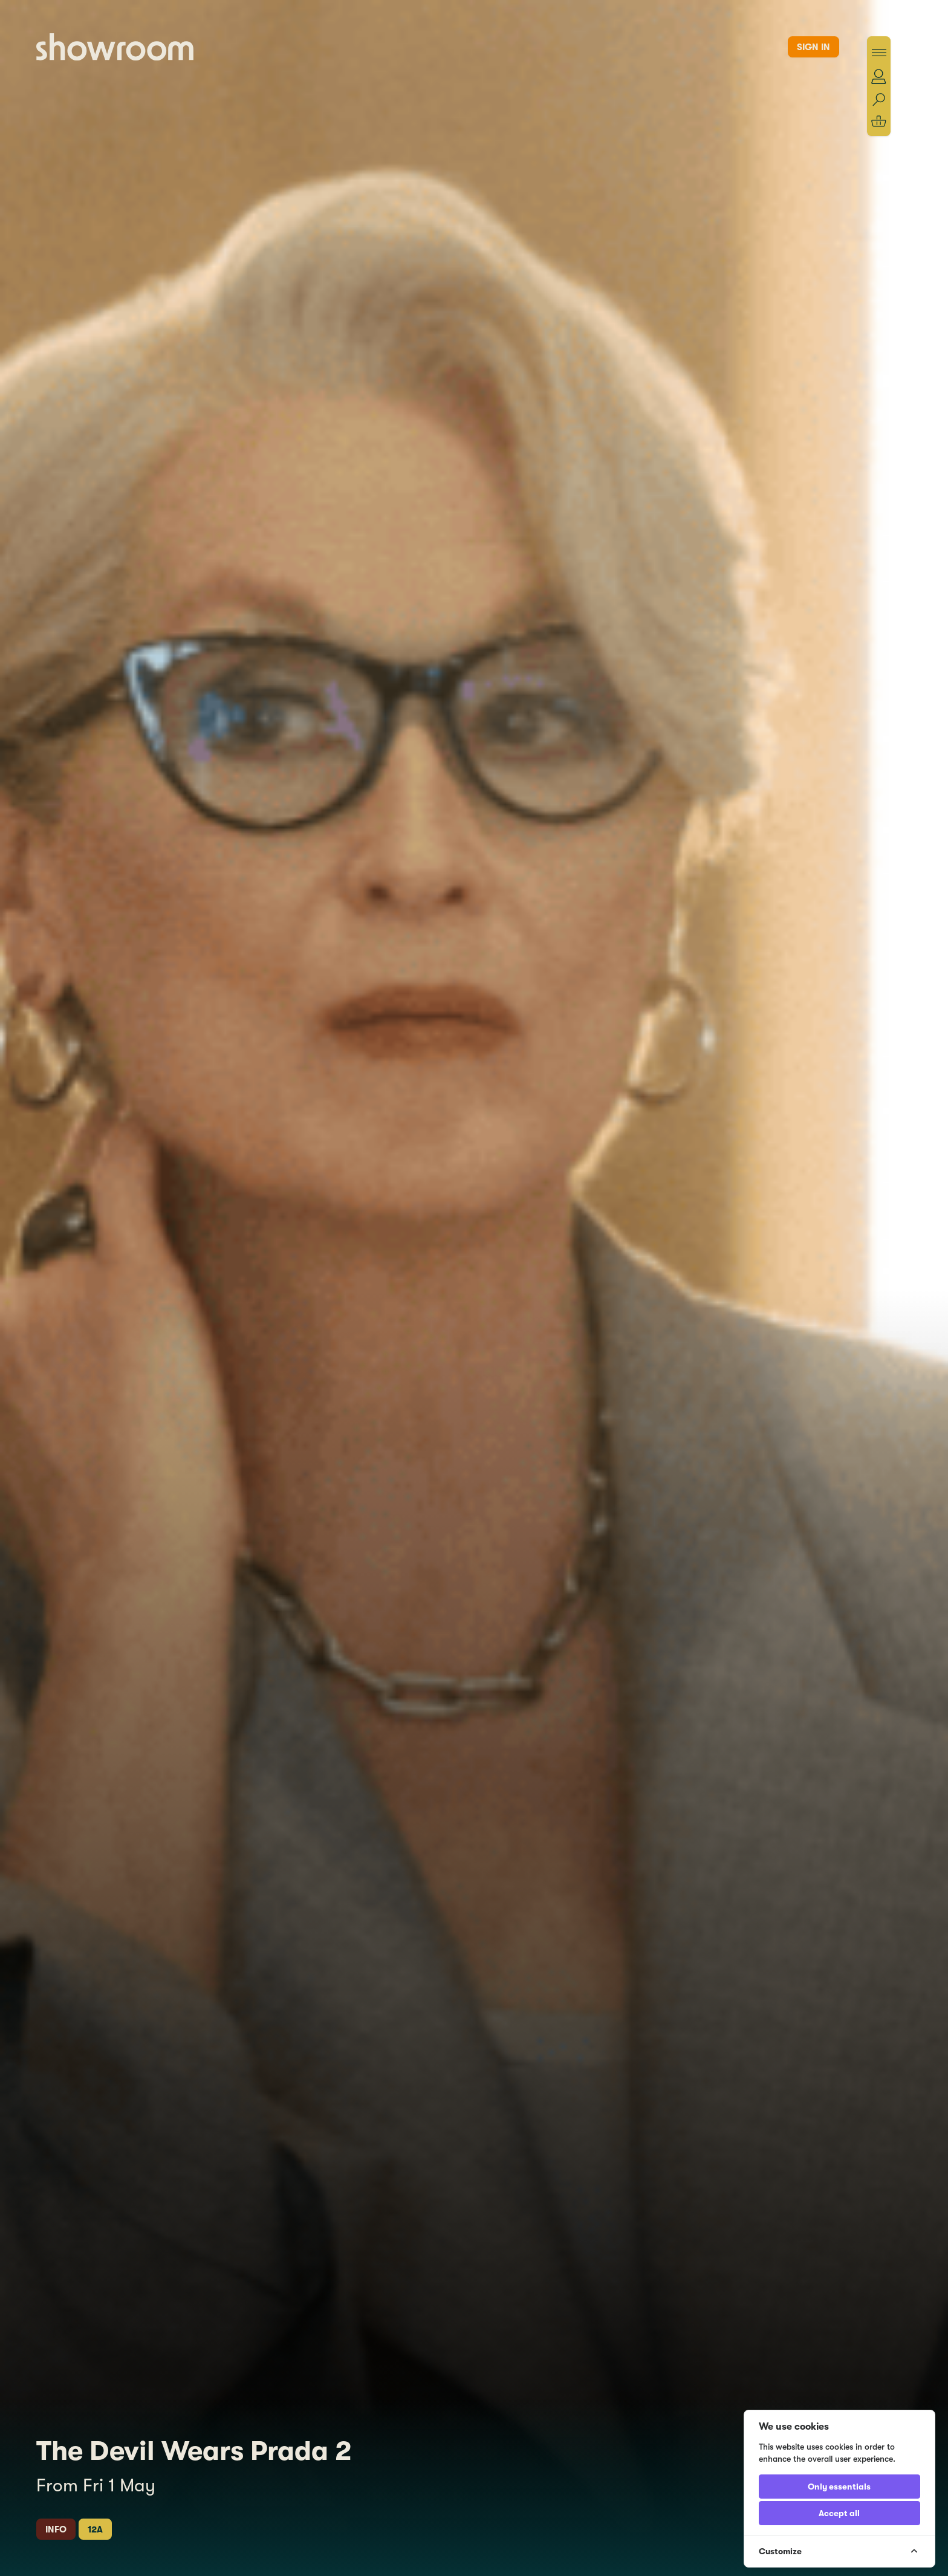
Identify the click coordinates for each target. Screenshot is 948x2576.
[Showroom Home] (114, 46)
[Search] (878, 99)
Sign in (813, 47)
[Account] (878, 76)
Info (56, 2529)
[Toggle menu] (879, 52)
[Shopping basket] (878, 121)
